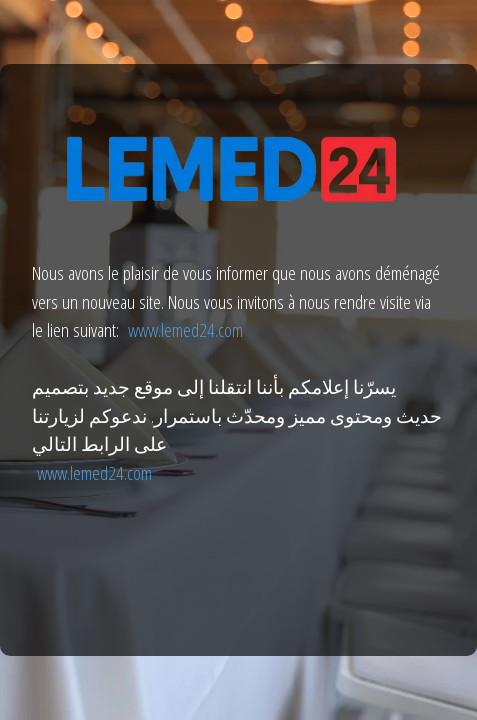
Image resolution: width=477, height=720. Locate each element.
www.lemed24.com (185, 330)
